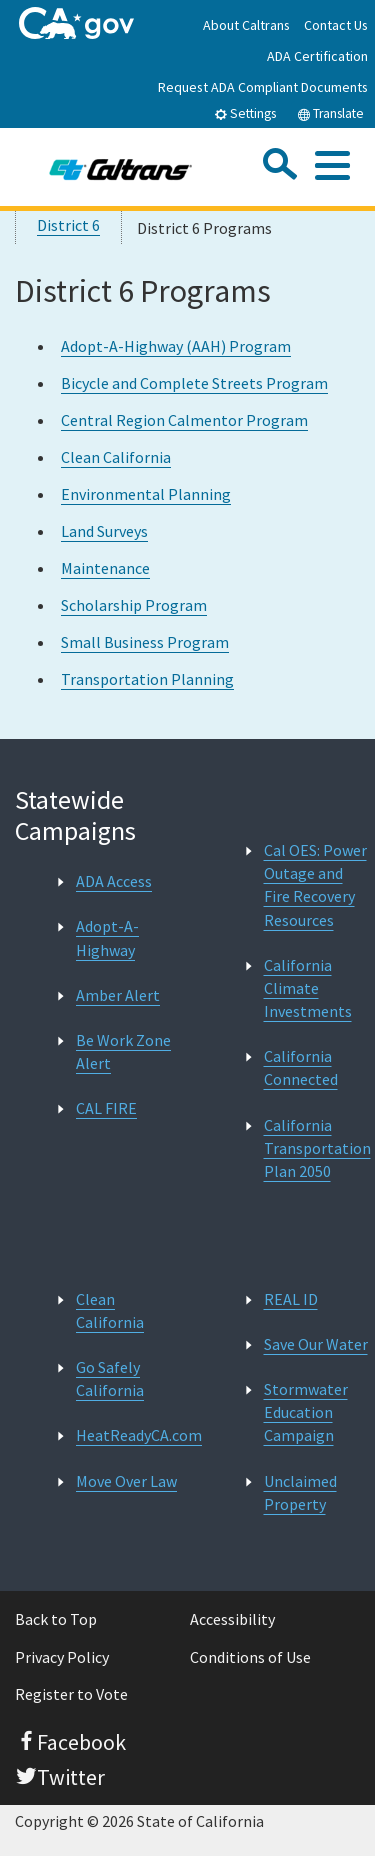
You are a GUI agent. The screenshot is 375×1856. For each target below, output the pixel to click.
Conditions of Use (250, 1657)
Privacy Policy (62, 1657)
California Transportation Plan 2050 (317, 1148)
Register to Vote (71, 1694)
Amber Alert (118, 995)
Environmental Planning (146, 494)
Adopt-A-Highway (107, 937)
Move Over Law (126, 1481)
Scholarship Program (134, 605)
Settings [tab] (245, 113)
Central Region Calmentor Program (184, 420)
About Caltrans (246, 25)
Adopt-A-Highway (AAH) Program (176, 346)
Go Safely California (110, 1378)
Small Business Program (145, 642)
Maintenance (105, 568)
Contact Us (336, 25)
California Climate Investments (308, 988)
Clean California (116, 457)
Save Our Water (316, 1344)
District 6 (68, 225)
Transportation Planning (147, 679)
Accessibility (232, 1619)
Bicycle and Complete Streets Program (194, 383)
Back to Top (56, 1619)
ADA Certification (317, 56)
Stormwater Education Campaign (306, 1412)
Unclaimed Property (300, 1492)
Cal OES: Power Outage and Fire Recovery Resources (315, 885)
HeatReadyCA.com (139, 1435)
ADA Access (114, 881)
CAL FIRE (106, 1108)
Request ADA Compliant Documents (263, 87)
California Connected (301, 1067)
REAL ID (291, 1299)
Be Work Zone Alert (123, 1051)
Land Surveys (104, 531)
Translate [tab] (330, 113)
